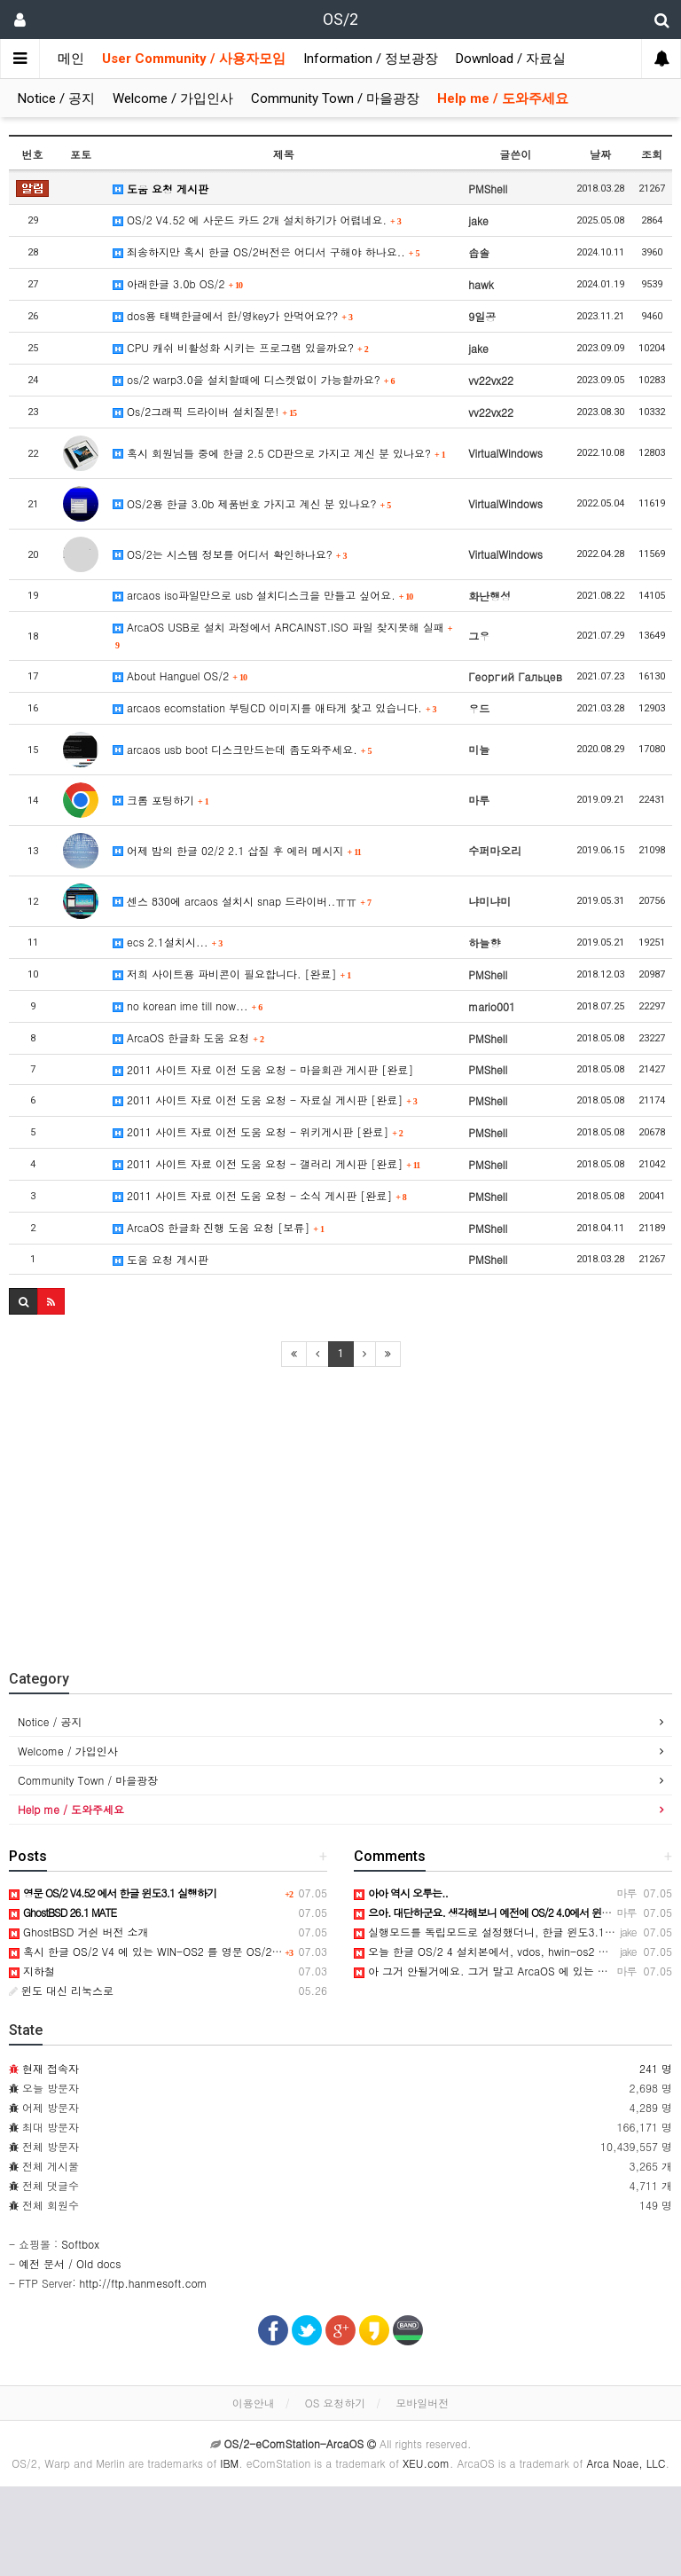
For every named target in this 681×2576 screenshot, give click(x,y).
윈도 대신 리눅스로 (61, 1990)
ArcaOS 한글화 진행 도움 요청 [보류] (219, 1227)
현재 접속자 (50, 2068)
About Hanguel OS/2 (180, 675)
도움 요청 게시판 (160, 188)
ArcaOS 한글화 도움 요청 (188, 1037)
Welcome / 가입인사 (173, 98)
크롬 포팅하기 (161, 799)
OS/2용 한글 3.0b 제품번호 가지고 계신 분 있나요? (252, 503)
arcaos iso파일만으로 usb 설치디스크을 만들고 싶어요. (263, 594)
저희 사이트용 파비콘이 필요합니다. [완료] (232, 973)
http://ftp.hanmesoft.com (143, 2282)
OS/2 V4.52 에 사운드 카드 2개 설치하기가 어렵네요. (257, 219)
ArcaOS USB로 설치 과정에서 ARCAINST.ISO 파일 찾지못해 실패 (282, 634)
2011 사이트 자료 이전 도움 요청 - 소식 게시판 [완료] (260, 1195)
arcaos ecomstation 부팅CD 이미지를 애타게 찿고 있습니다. (275, 707)
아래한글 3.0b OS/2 (178, 283)
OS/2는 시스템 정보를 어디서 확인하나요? (230, 554)
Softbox (80, 2243)
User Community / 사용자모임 (194, 59)
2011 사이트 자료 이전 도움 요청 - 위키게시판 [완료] (258, 1131)
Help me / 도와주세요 (502, 98)
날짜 (600, 153)
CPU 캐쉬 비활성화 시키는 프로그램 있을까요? (241, 347)
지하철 (32, 1970)
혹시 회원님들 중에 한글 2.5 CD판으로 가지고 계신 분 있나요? (279, 452)
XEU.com (426, 2462)
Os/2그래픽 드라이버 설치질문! (205, 411)
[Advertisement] (340, 1510)
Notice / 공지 (56, 98)
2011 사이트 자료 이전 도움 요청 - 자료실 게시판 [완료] (265, 1099)
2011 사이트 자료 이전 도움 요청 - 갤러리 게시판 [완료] (266, 1163)
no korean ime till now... (187, 1005)
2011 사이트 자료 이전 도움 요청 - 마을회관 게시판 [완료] (263, 1069)
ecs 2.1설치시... (168, 941)
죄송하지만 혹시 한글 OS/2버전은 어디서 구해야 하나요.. (266, 251)
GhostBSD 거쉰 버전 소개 (78, 1931)
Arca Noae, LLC (625, 2462)
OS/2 (340, 19)
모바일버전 (422, 2402)
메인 (71, 59)
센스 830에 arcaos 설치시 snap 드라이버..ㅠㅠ (242, 900)
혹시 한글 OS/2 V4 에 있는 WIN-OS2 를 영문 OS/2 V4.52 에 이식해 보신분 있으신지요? (230, 1951)
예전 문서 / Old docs (70, 2263)
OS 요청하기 (335, 2402)
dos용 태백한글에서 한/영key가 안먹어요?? (233, 315)
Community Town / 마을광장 (335, 98)
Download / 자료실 (511, 59)
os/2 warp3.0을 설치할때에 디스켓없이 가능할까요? (254, 379)
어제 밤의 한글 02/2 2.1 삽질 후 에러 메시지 (237, 850)
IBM (229, 2462)
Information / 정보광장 (370, 59)
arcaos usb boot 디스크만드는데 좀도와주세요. (242, 749)
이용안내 (253, 2402)
